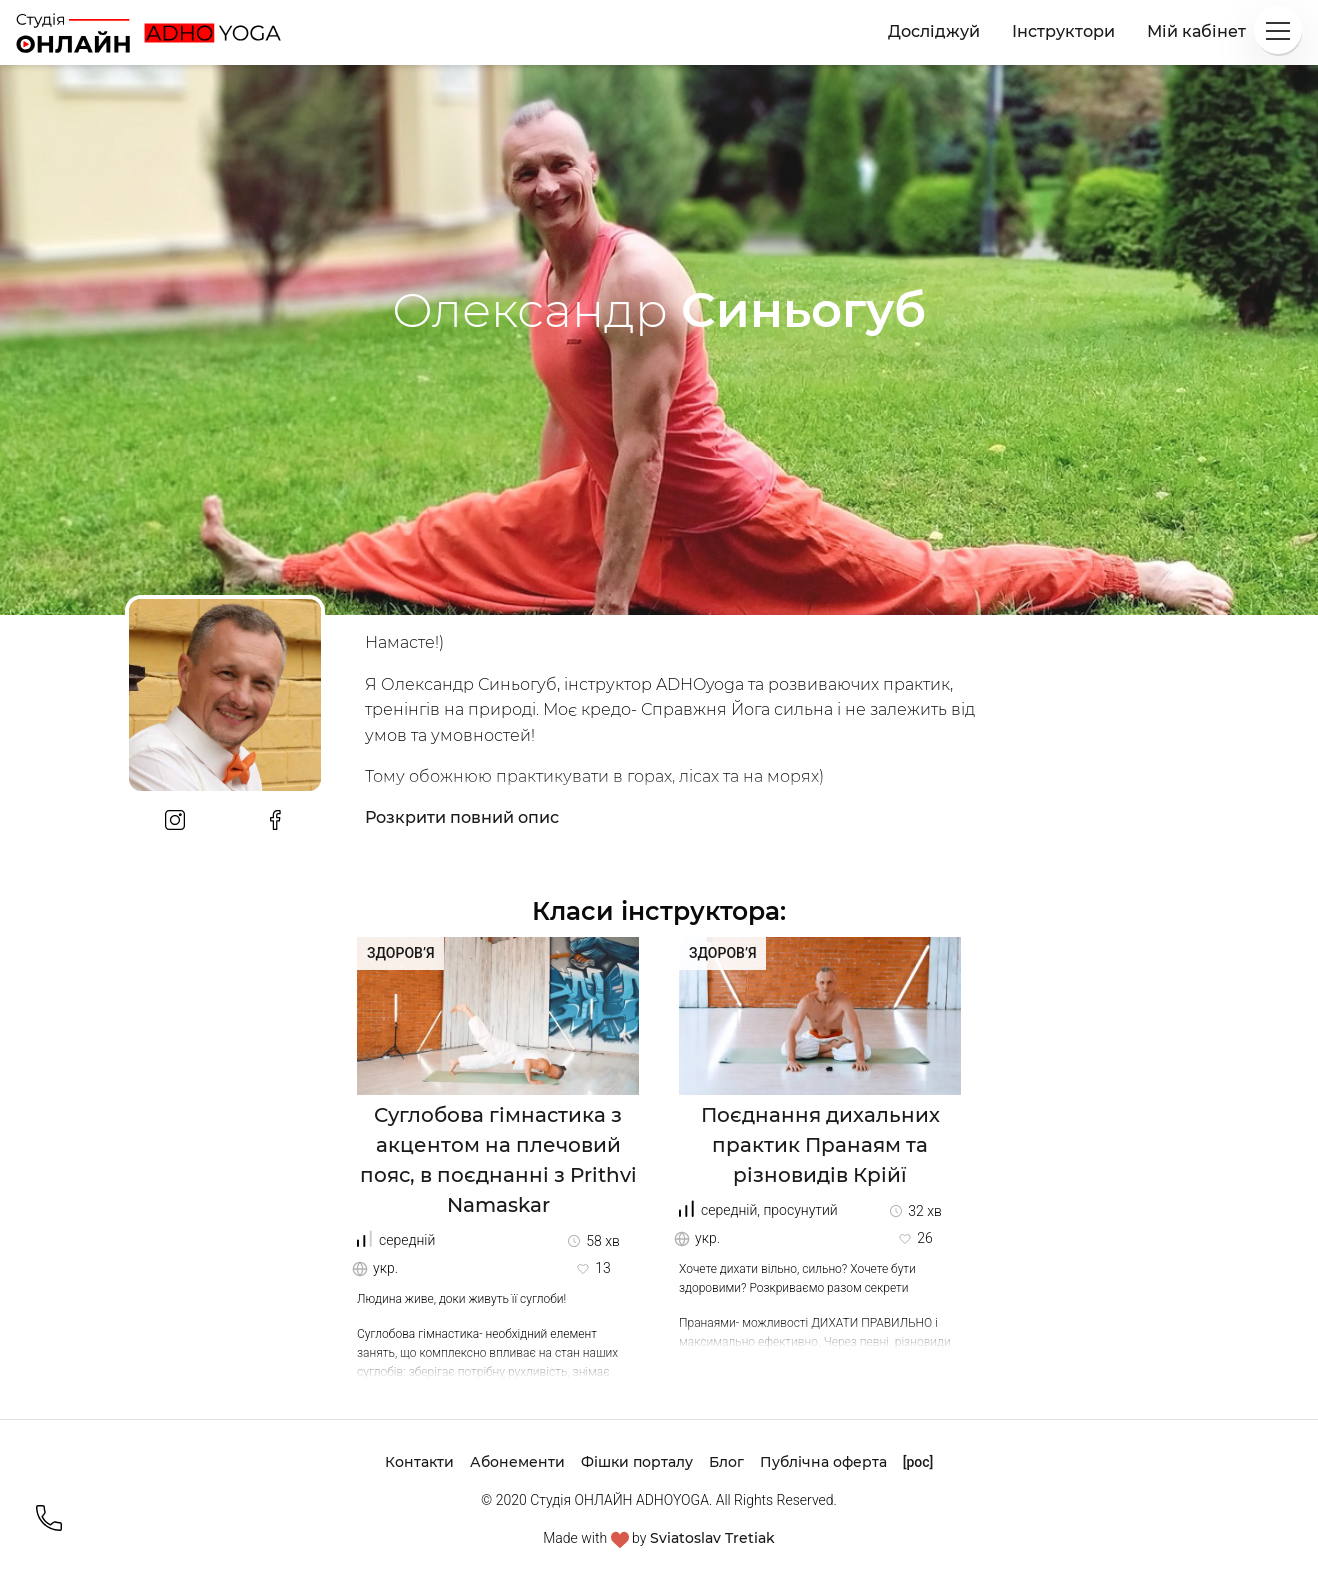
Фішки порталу (637, 1462)
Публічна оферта (823, 1462)
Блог (726, 1462)
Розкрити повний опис (462, 818)
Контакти (419, 1462)
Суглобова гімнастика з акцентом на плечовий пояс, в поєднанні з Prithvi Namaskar (498, 1160)
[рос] (918, 1462)
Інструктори (1063, 31)
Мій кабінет (1196, 31)
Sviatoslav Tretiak (712, 1538)
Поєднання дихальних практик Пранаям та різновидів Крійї (820, 1145)
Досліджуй (934, 31)
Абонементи (517, 1462)
